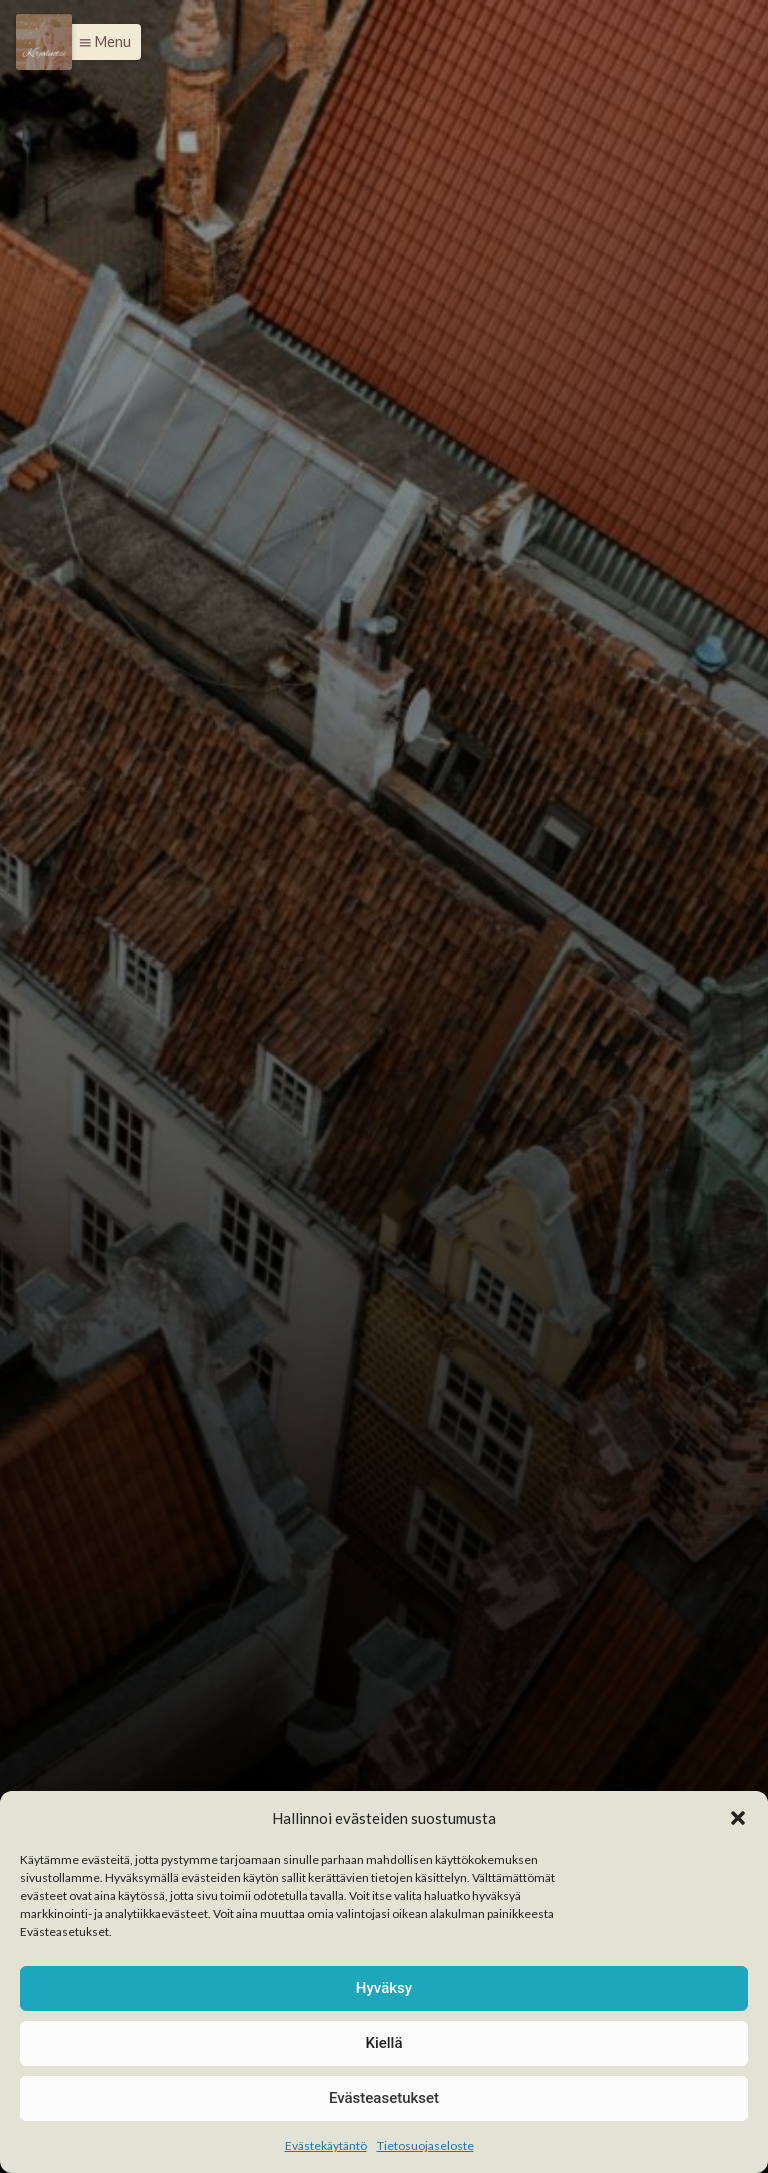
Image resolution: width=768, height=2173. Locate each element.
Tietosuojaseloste (425, 2145)
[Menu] (44, 42)
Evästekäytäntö (326, 2145)
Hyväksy (384, 1988)
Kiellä (383, 2043)
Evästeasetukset (384, 2098)
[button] (738, 1818)
